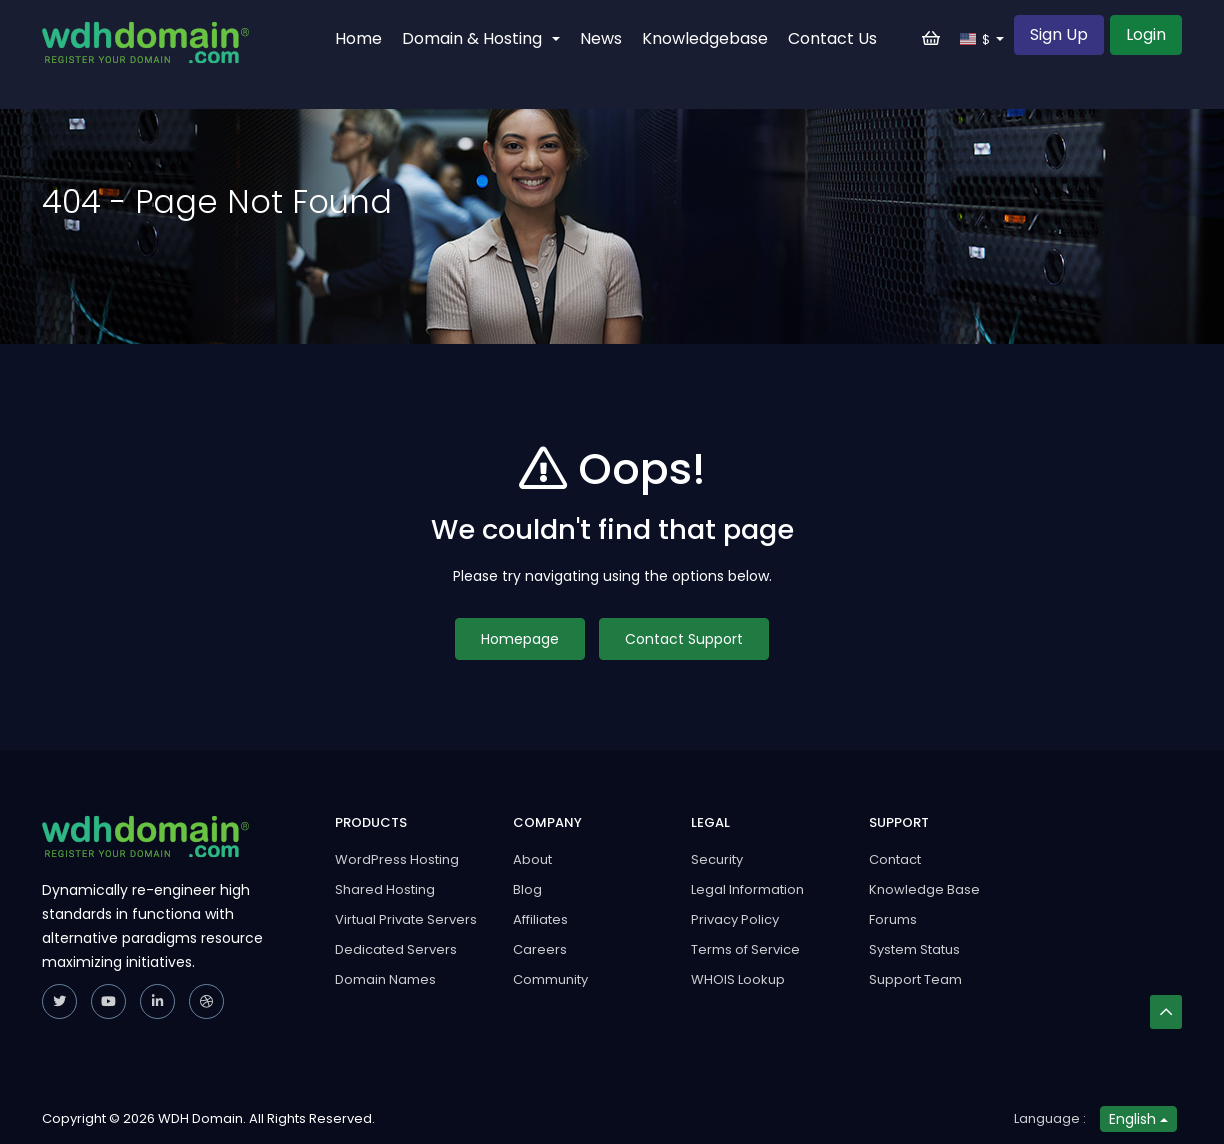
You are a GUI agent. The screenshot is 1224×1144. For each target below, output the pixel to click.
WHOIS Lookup (738, 979)
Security (717, 859)
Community (550, 979)
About (532, 859)
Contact (895, 859)
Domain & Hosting (481, 38)
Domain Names (385, 979)
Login (1146, 34)
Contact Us (832, 38)
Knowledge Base (924, 889)
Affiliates (540, 919)
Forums (893, 919)
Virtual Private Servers (406, 919)
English (1138, 1119)
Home (358, 38)
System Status (914, 949)
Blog (527, 889)
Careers (540, 949)
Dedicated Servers (396, 949)
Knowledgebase (705, 38)
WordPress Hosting (397, 859)
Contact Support (684, 639)
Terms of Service (745, 949)
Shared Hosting (385, 889)
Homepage (520, 639)
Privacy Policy (735, 919)
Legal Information (747, 889)
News (601, 38)
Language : (1050, 1118)
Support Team (915, 979)
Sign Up (1059, 34)
